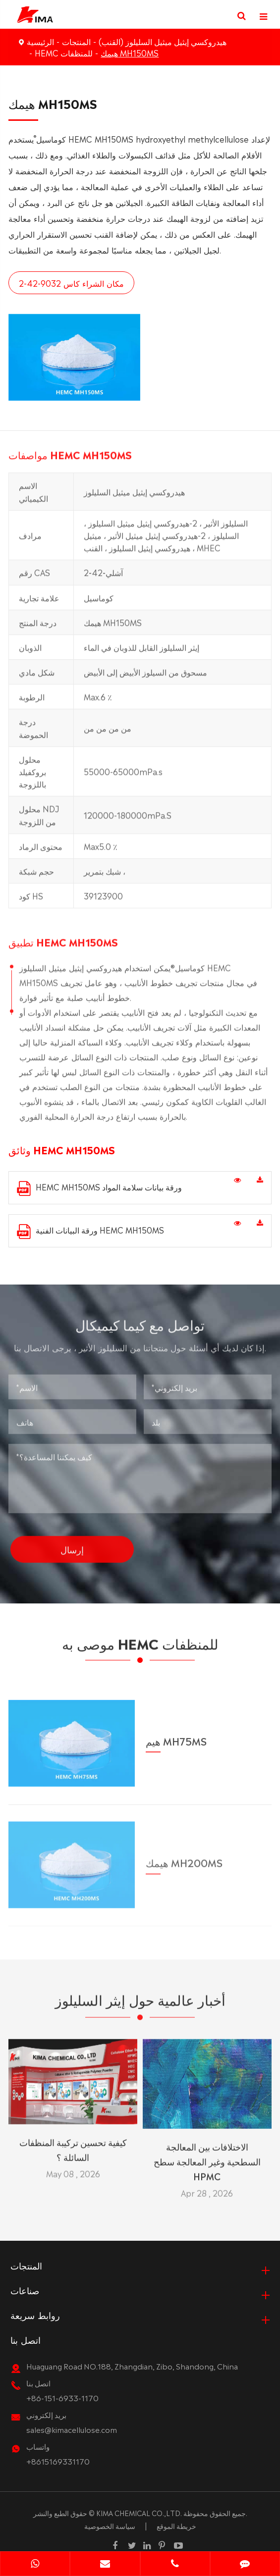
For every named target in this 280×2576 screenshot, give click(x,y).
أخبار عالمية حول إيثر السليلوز (140, 2006)
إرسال (72, 1541)
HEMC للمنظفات (64, 52)
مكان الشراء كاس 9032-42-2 (70, 283)
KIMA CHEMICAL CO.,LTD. (139, 2513)
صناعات (24, 2289)
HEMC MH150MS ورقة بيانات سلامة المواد (99, 1188)
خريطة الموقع (176, 2525)
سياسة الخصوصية (109, 2525)
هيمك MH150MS (130, 52)
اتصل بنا (25, 2339)
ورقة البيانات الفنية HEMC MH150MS (90, 1231)
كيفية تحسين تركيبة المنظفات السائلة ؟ (73, 2141)
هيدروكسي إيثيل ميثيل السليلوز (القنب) (162, 41)
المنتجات (76, 41)
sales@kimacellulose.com (71, 2429)
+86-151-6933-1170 (62, 2397)
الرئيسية (40, 41)
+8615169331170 (58, 2461)
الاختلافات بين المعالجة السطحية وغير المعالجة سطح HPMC (207, 2153)
